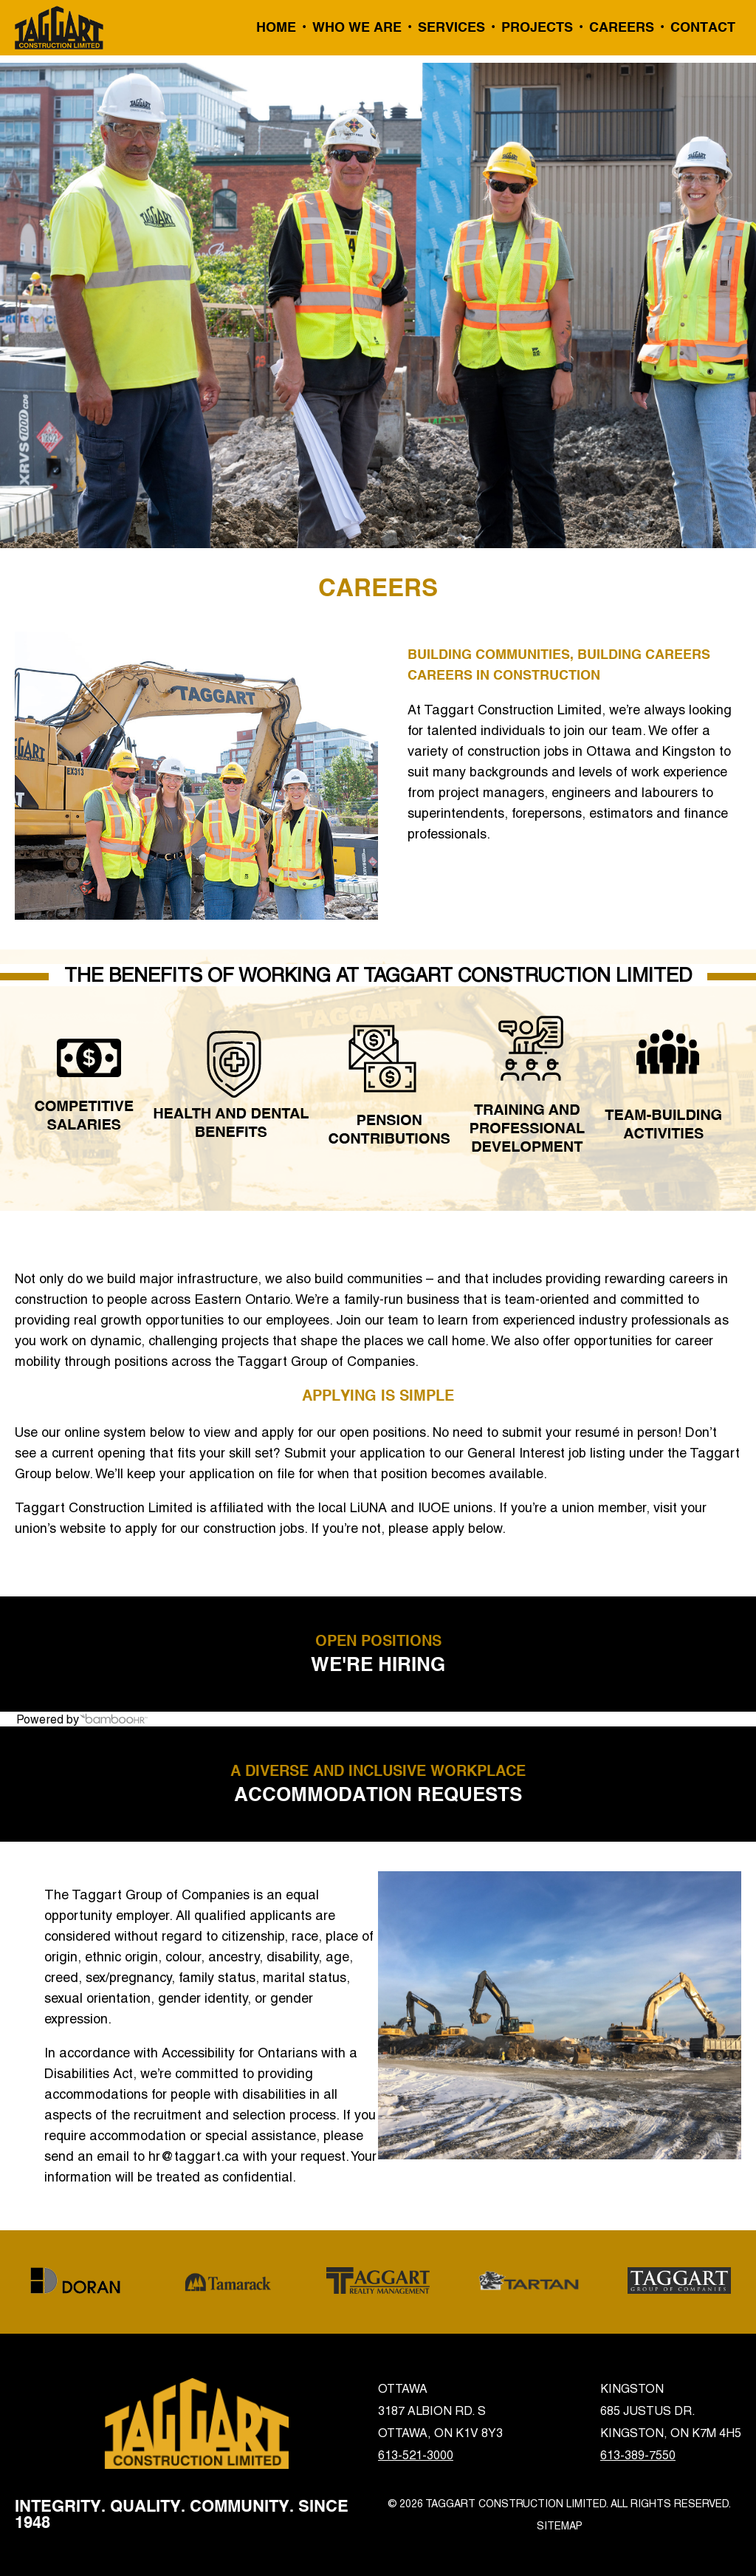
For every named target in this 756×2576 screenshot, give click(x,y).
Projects (537, 28)
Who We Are (357, 28)
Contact (702, 28)
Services (451, 28)
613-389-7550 (638, 2455)
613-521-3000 (415, 2455)
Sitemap (560, 2526)
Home (276, 28)
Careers (621, 28)
